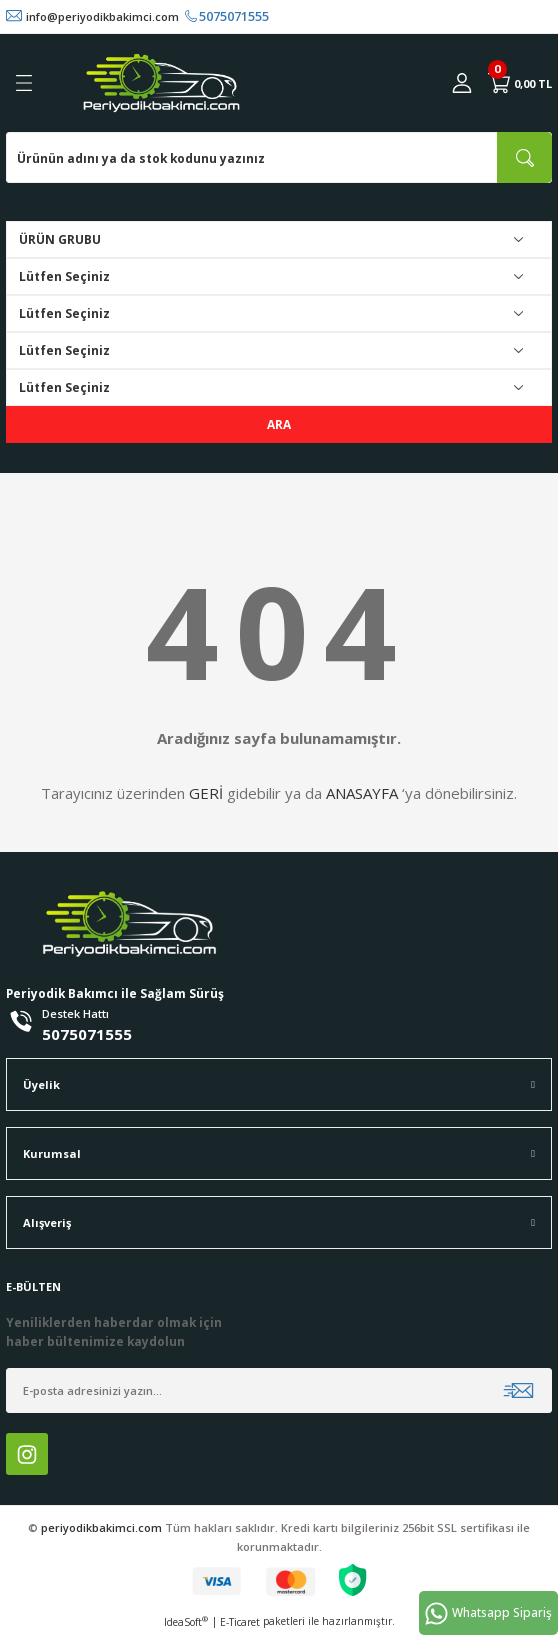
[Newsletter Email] (279, 1390)
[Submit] (518, 1390)
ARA (279, 424)
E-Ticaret (240, 1622)
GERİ (206, 793)
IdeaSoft (186, 1622)
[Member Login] (462, 83)
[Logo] (161, 83)
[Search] (279, 157)
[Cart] (520, 83)
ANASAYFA (362, 793)
